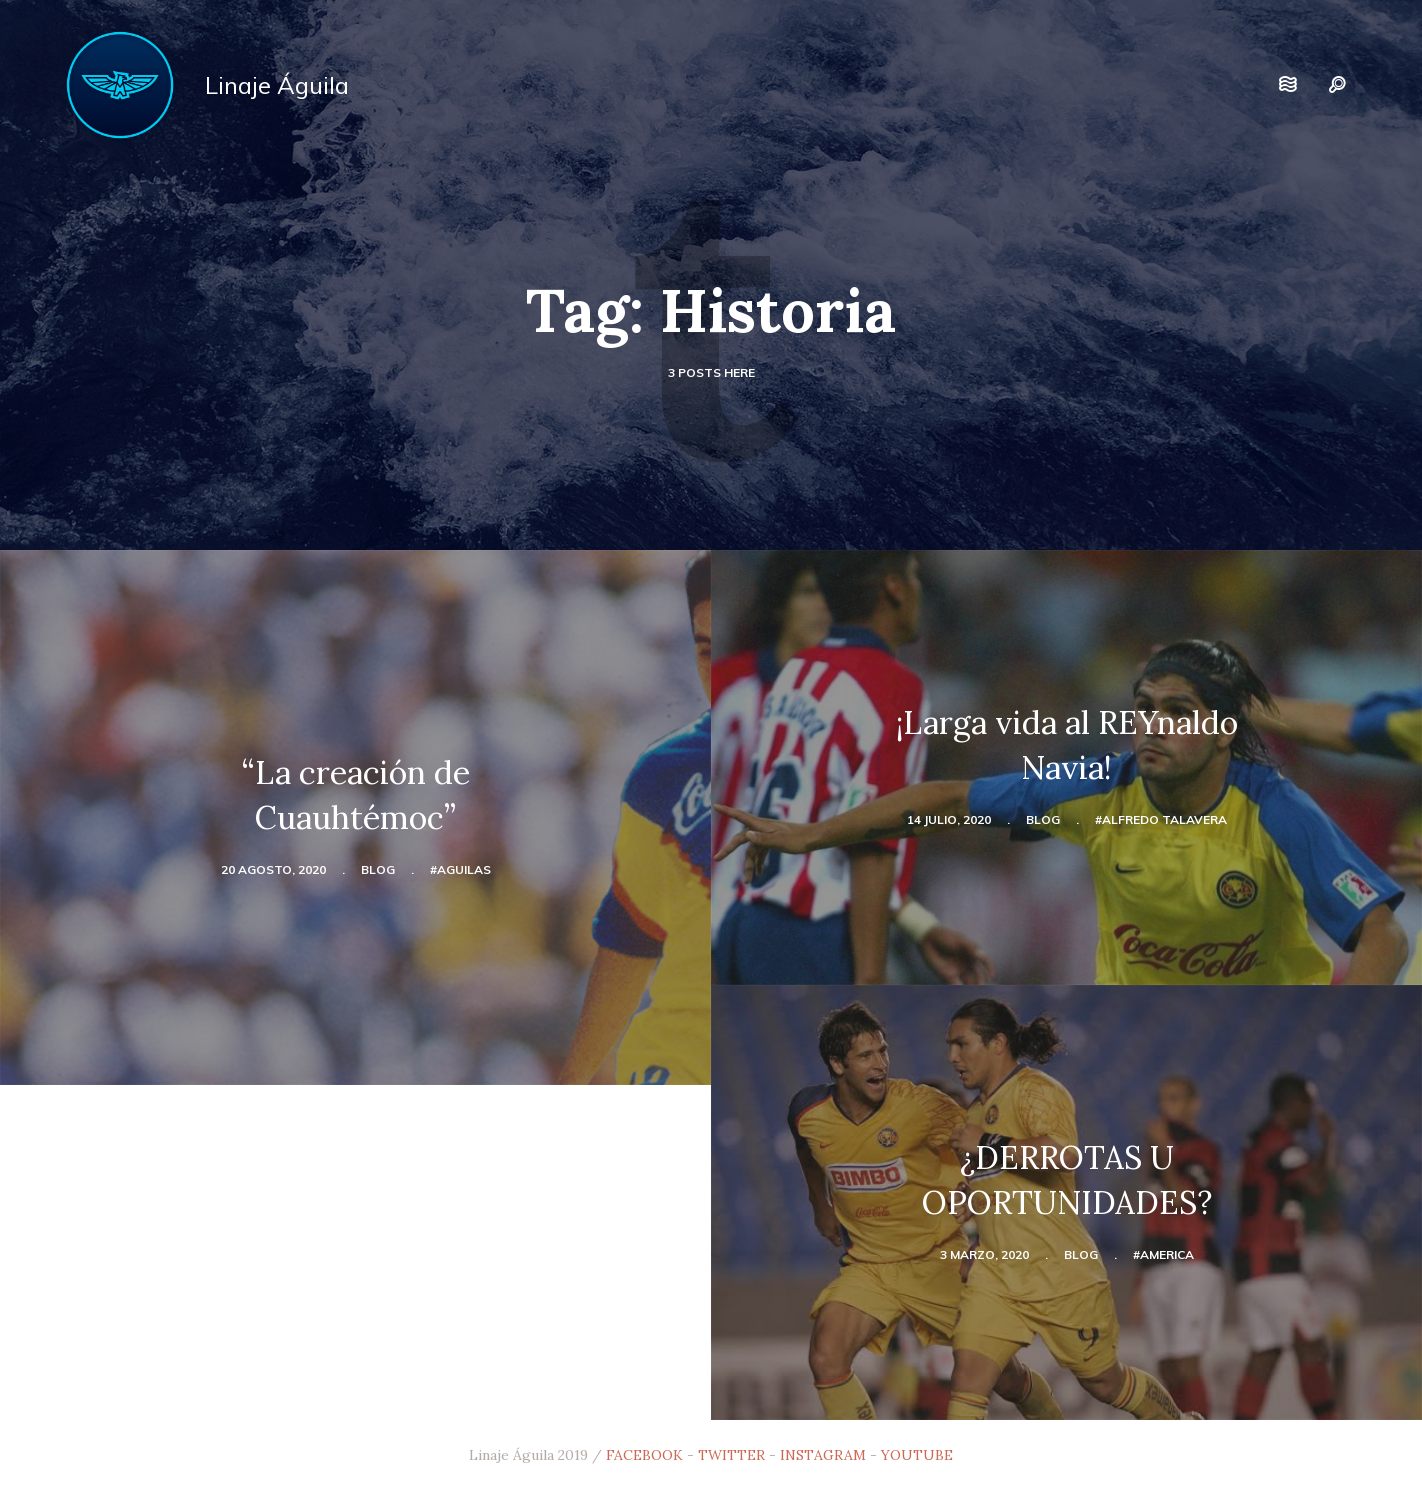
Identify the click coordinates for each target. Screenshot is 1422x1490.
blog (378, 869)
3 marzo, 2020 (984, 1254)
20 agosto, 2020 (273, 869)
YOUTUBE (917, 1455)
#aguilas (460, 869)
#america (1163, 1254)
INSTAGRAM (823, 1455)
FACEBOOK (644, 1455)
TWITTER (731, 1455)
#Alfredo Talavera (1161, 819)
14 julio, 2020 (949, 819)
